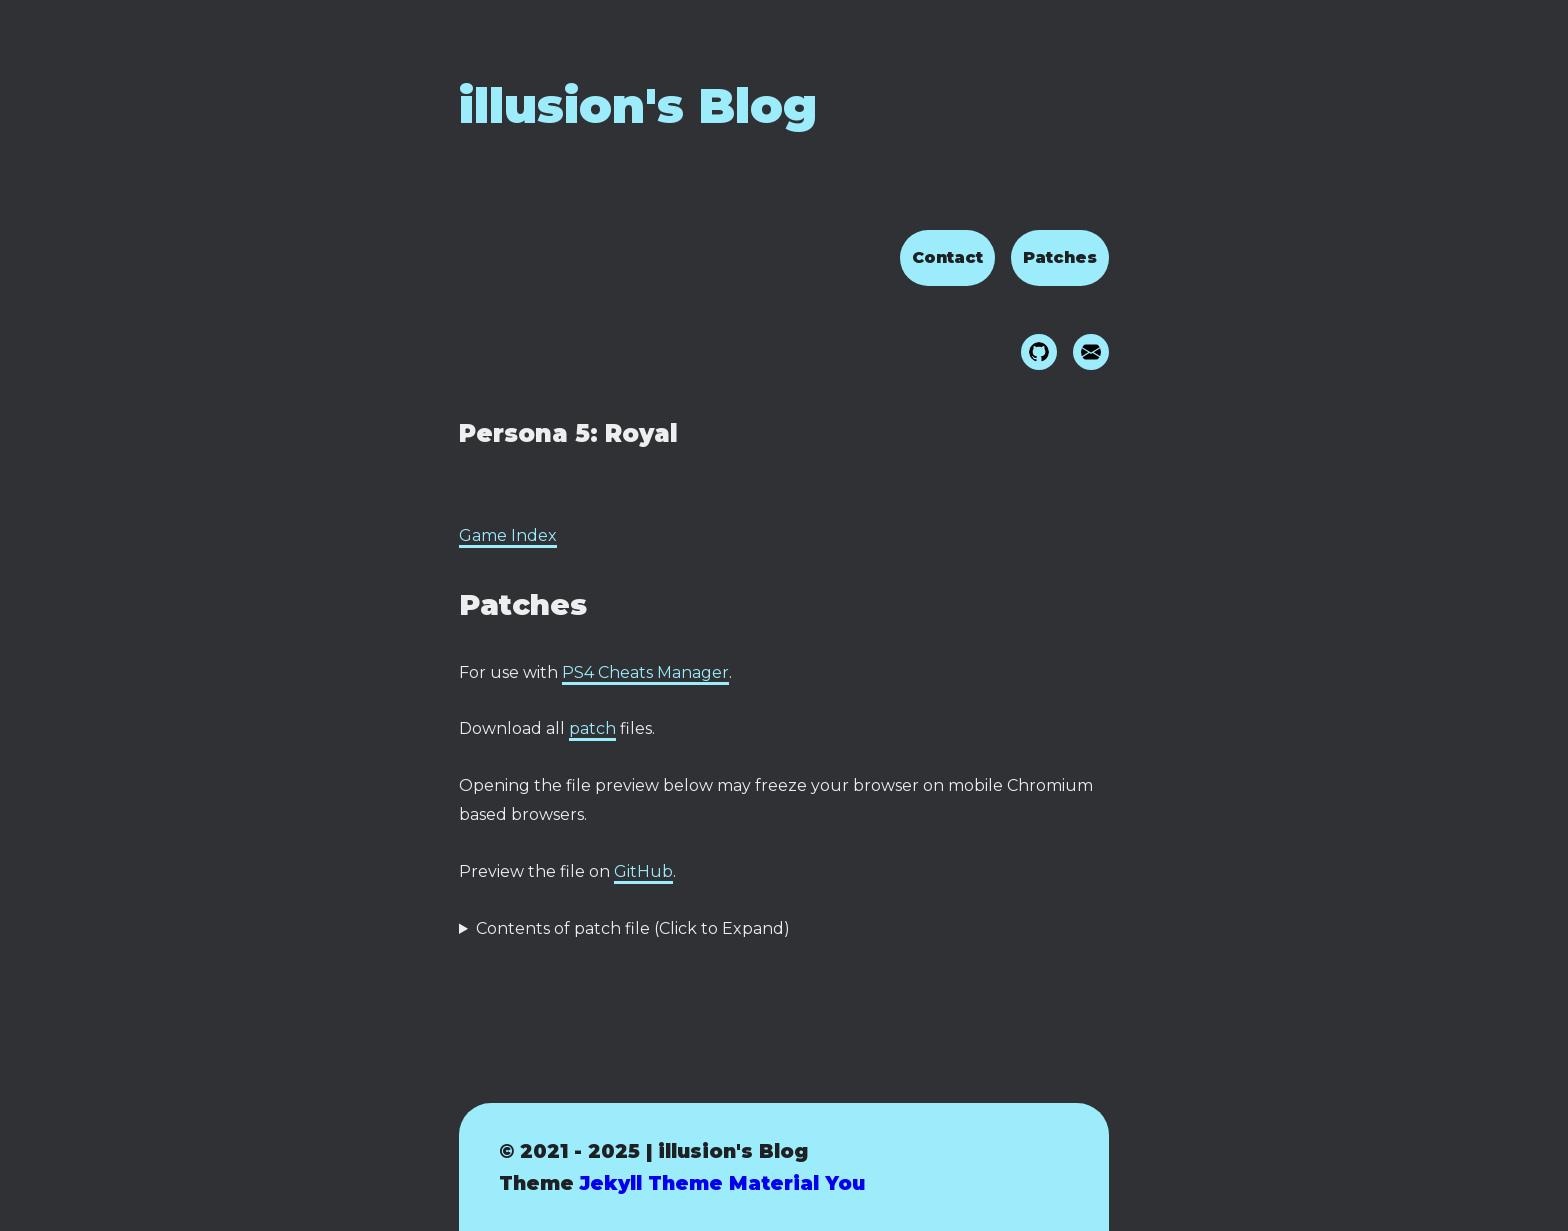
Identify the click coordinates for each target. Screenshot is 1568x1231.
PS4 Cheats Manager (645, 672)
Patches (1060, 257)
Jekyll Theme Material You (722, 1183)
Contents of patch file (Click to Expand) (633, 928)
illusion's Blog (638, 106)
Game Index (508, 535)
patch (592, 728)
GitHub (643, 871)
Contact (947, 257)
